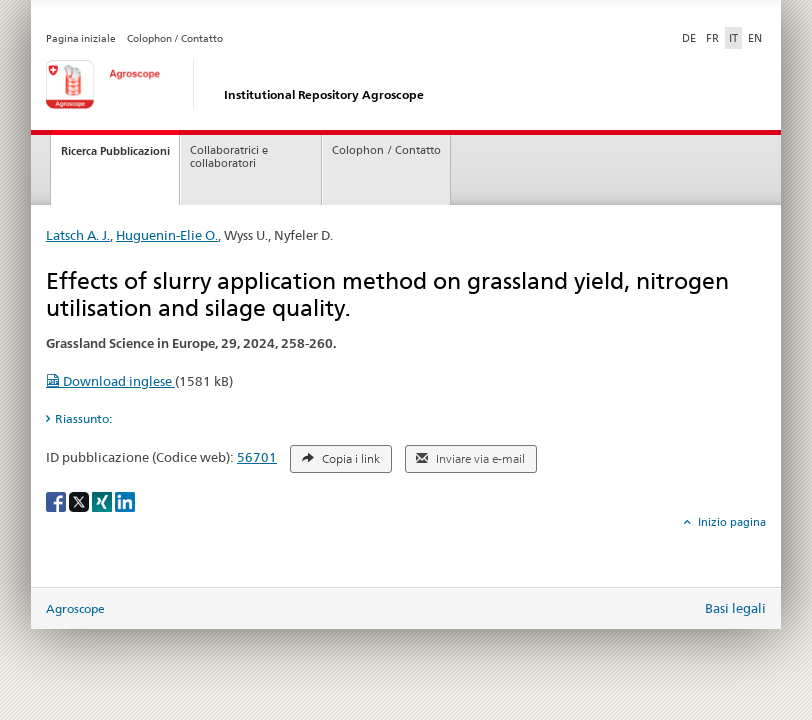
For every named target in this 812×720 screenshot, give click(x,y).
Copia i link (341, 459)
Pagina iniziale (81, 38)
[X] (80, 500)
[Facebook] (57, 500)
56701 (257, 457)
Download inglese (110, 381)
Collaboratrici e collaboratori (229, 157)
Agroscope (75, 608)
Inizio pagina (730, 522)
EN (755, 38)
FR (712, 38)
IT (733, 38)
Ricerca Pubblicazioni (115, 151)
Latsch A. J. (78, 235)
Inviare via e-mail (470, 459)
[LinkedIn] (125, 500)
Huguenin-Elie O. (167, 235)
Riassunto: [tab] (83, 418)
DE (691, 37)
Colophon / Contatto (175, 38)
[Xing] (103, 500)
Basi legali (735, 608)
